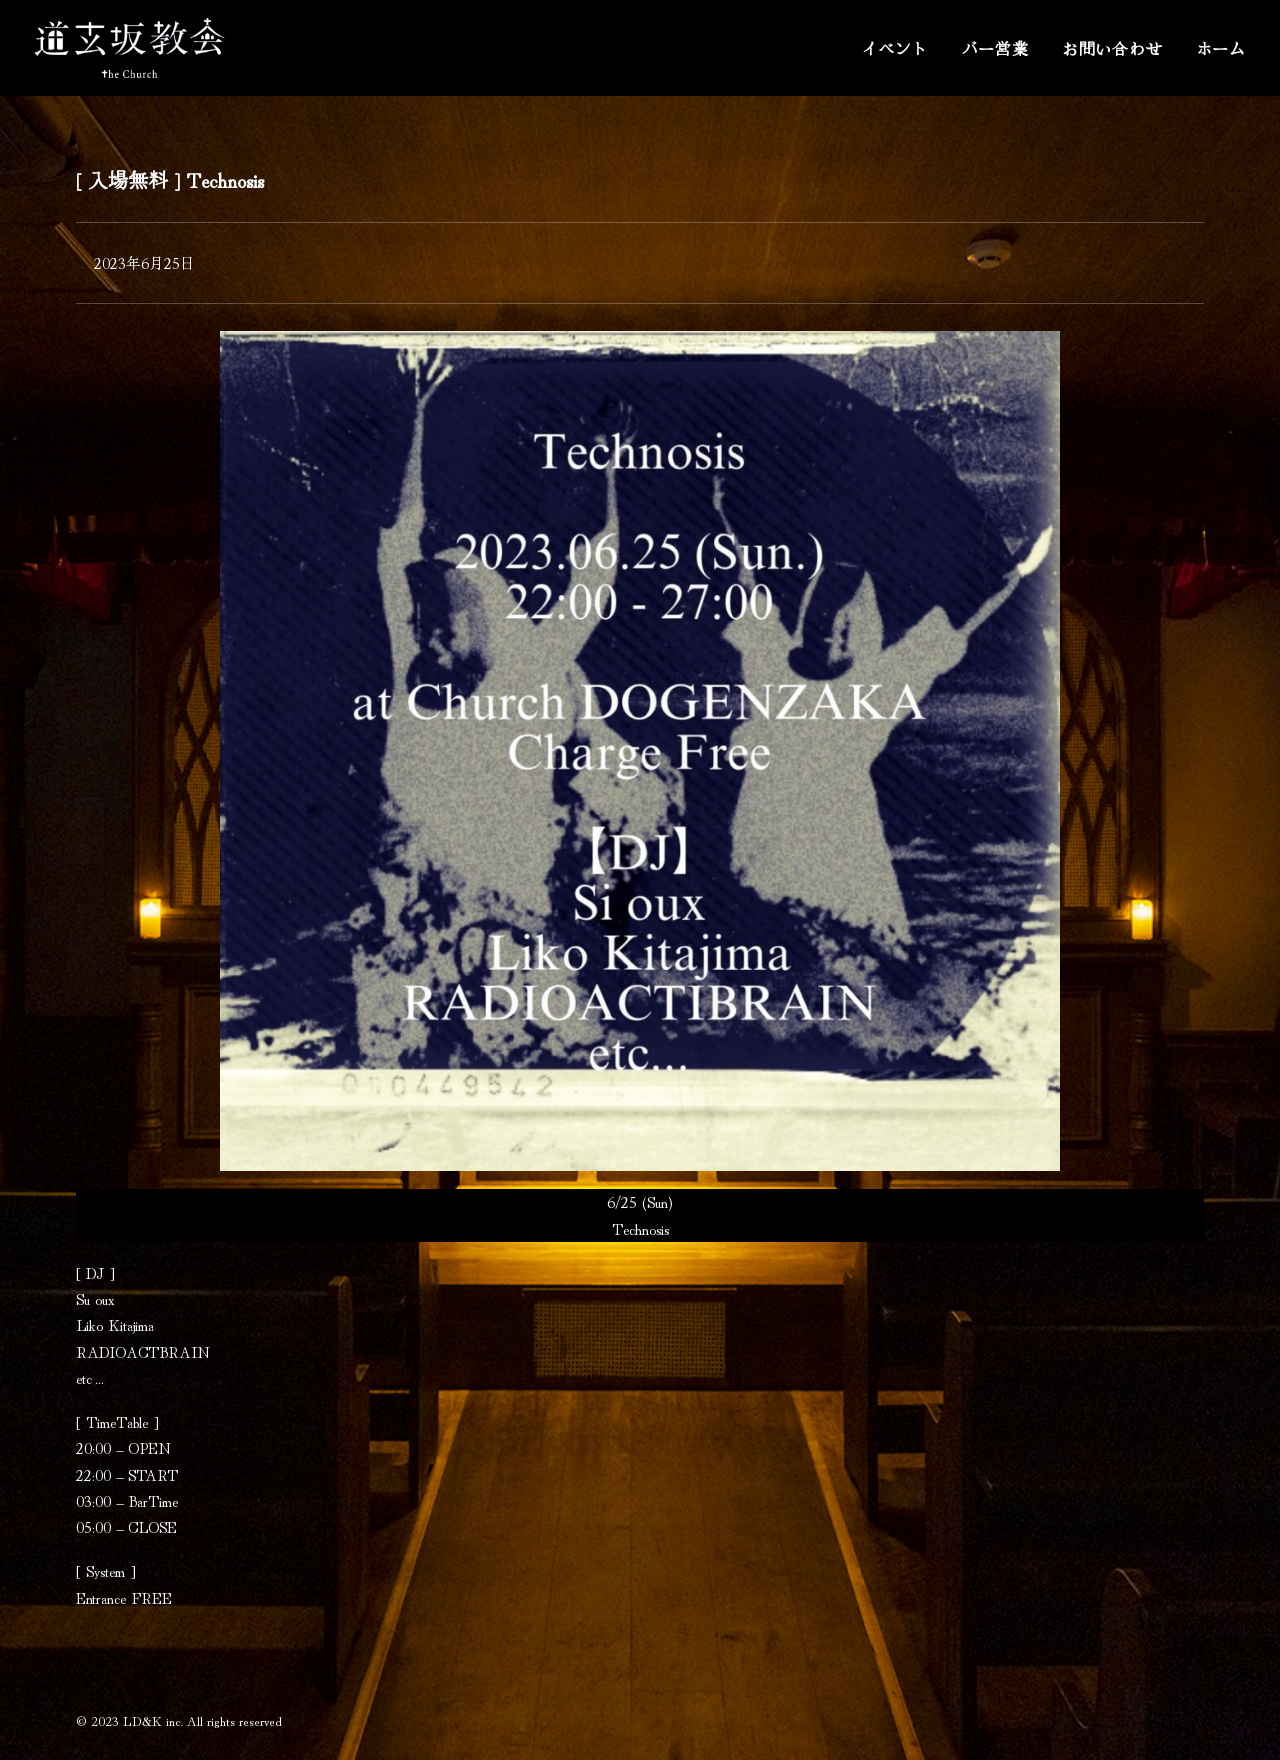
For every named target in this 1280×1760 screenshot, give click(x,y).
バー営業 (995, 48)
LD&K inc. (153, 1720)
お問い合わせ (1112, 48)
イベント (894, 48)
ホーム (1221, 48)
